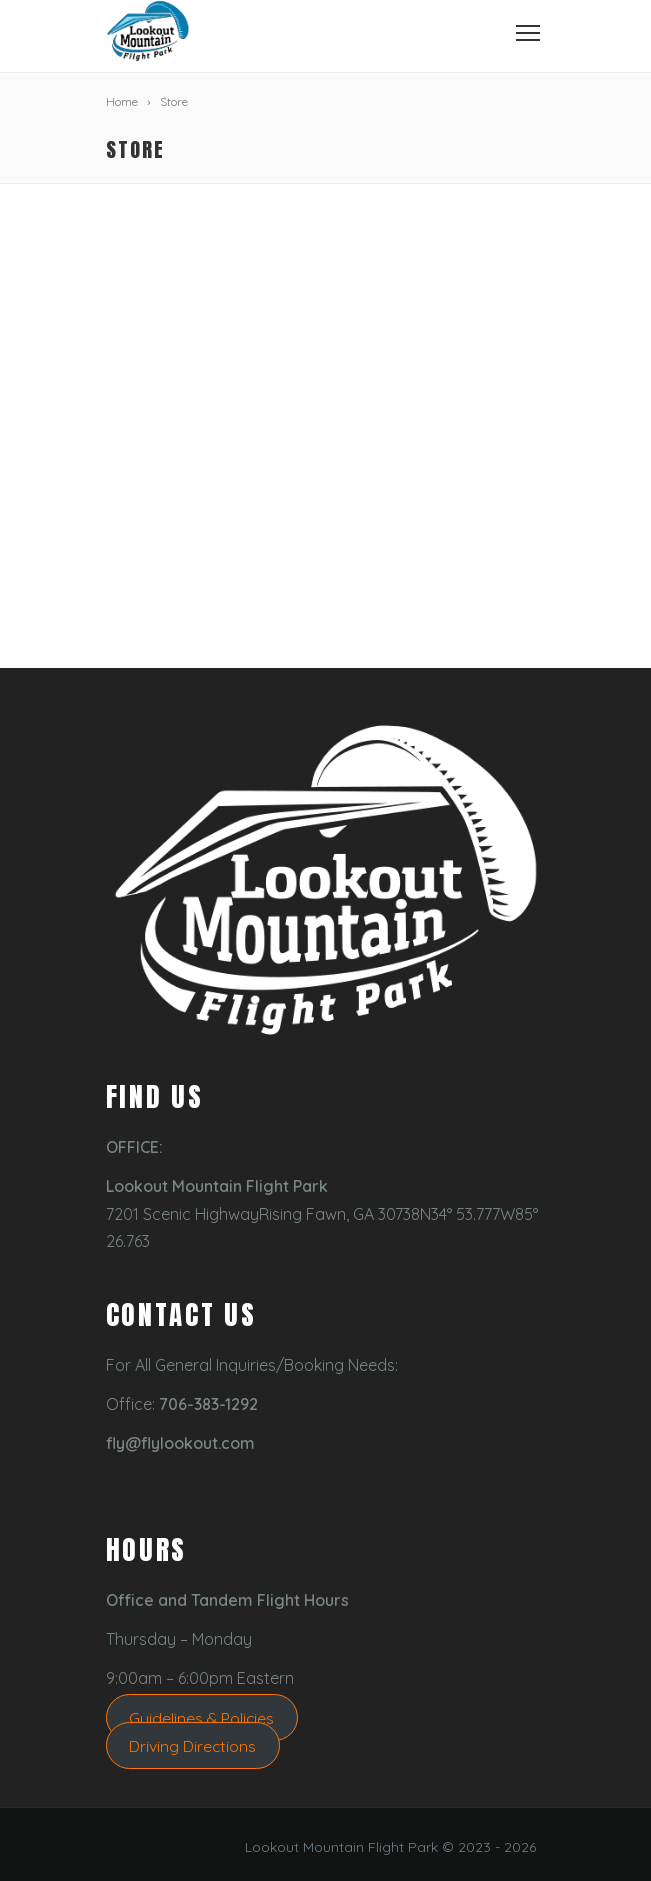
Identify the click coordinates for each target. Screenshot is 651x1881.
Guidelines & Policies (201, 1717)
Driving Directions (192, 1746)
